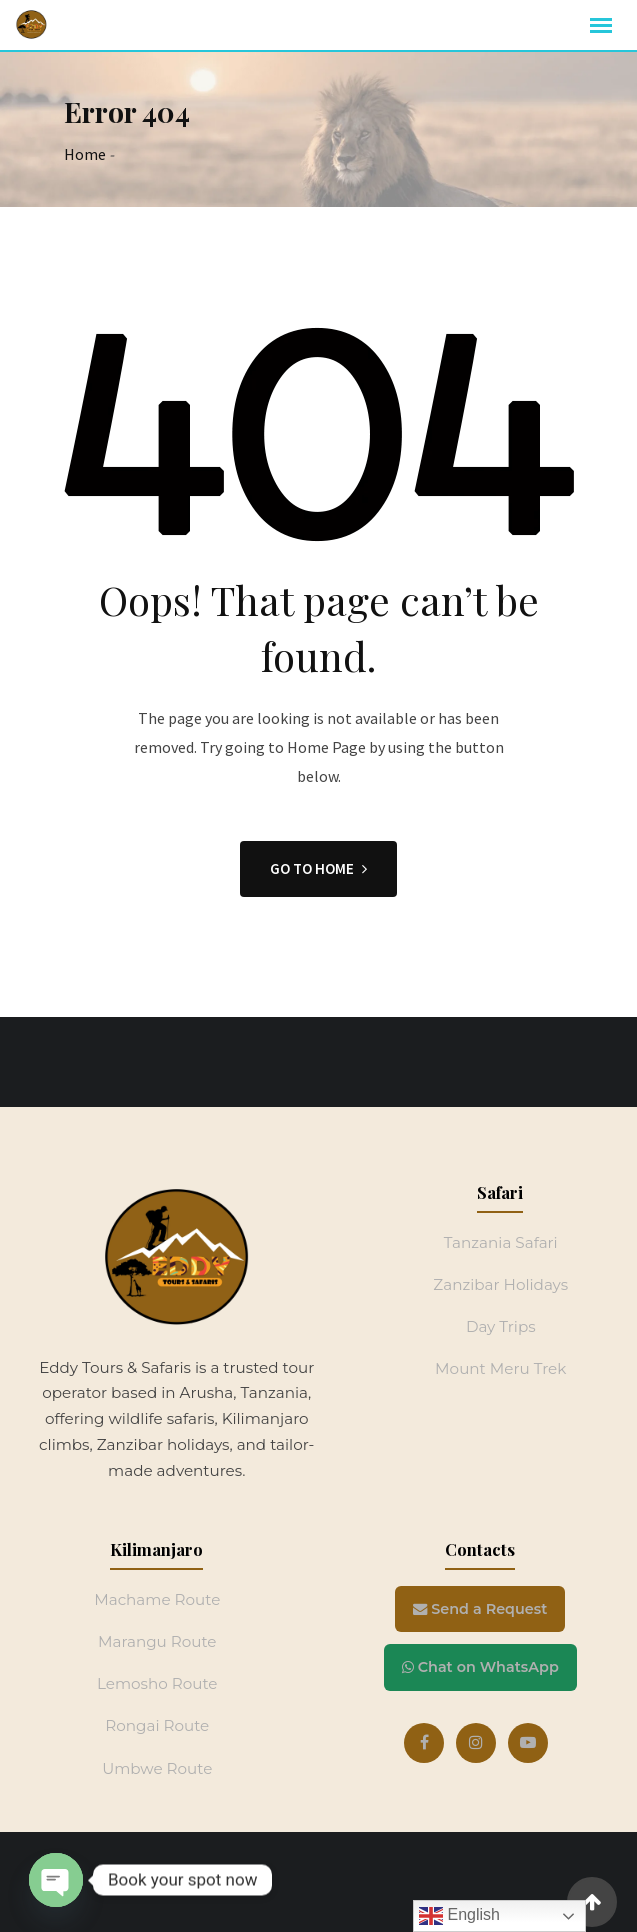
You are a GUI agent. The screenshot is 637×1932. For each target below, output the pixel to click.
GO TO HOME (318, 868)
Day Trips (501, 1326)
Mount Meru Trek (500, 1368)
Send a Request (480, 1609)
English (459, 1916)
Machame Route (157, 1599)
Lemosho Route (157, 1683)
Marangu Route (157, 1641)
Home (85, 154)
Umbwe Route (157, 1768)
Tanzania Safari (501, 1242)
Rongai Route (157, 1725)
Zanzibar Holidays (500, 1284)
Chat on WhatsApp (480, 1667)
